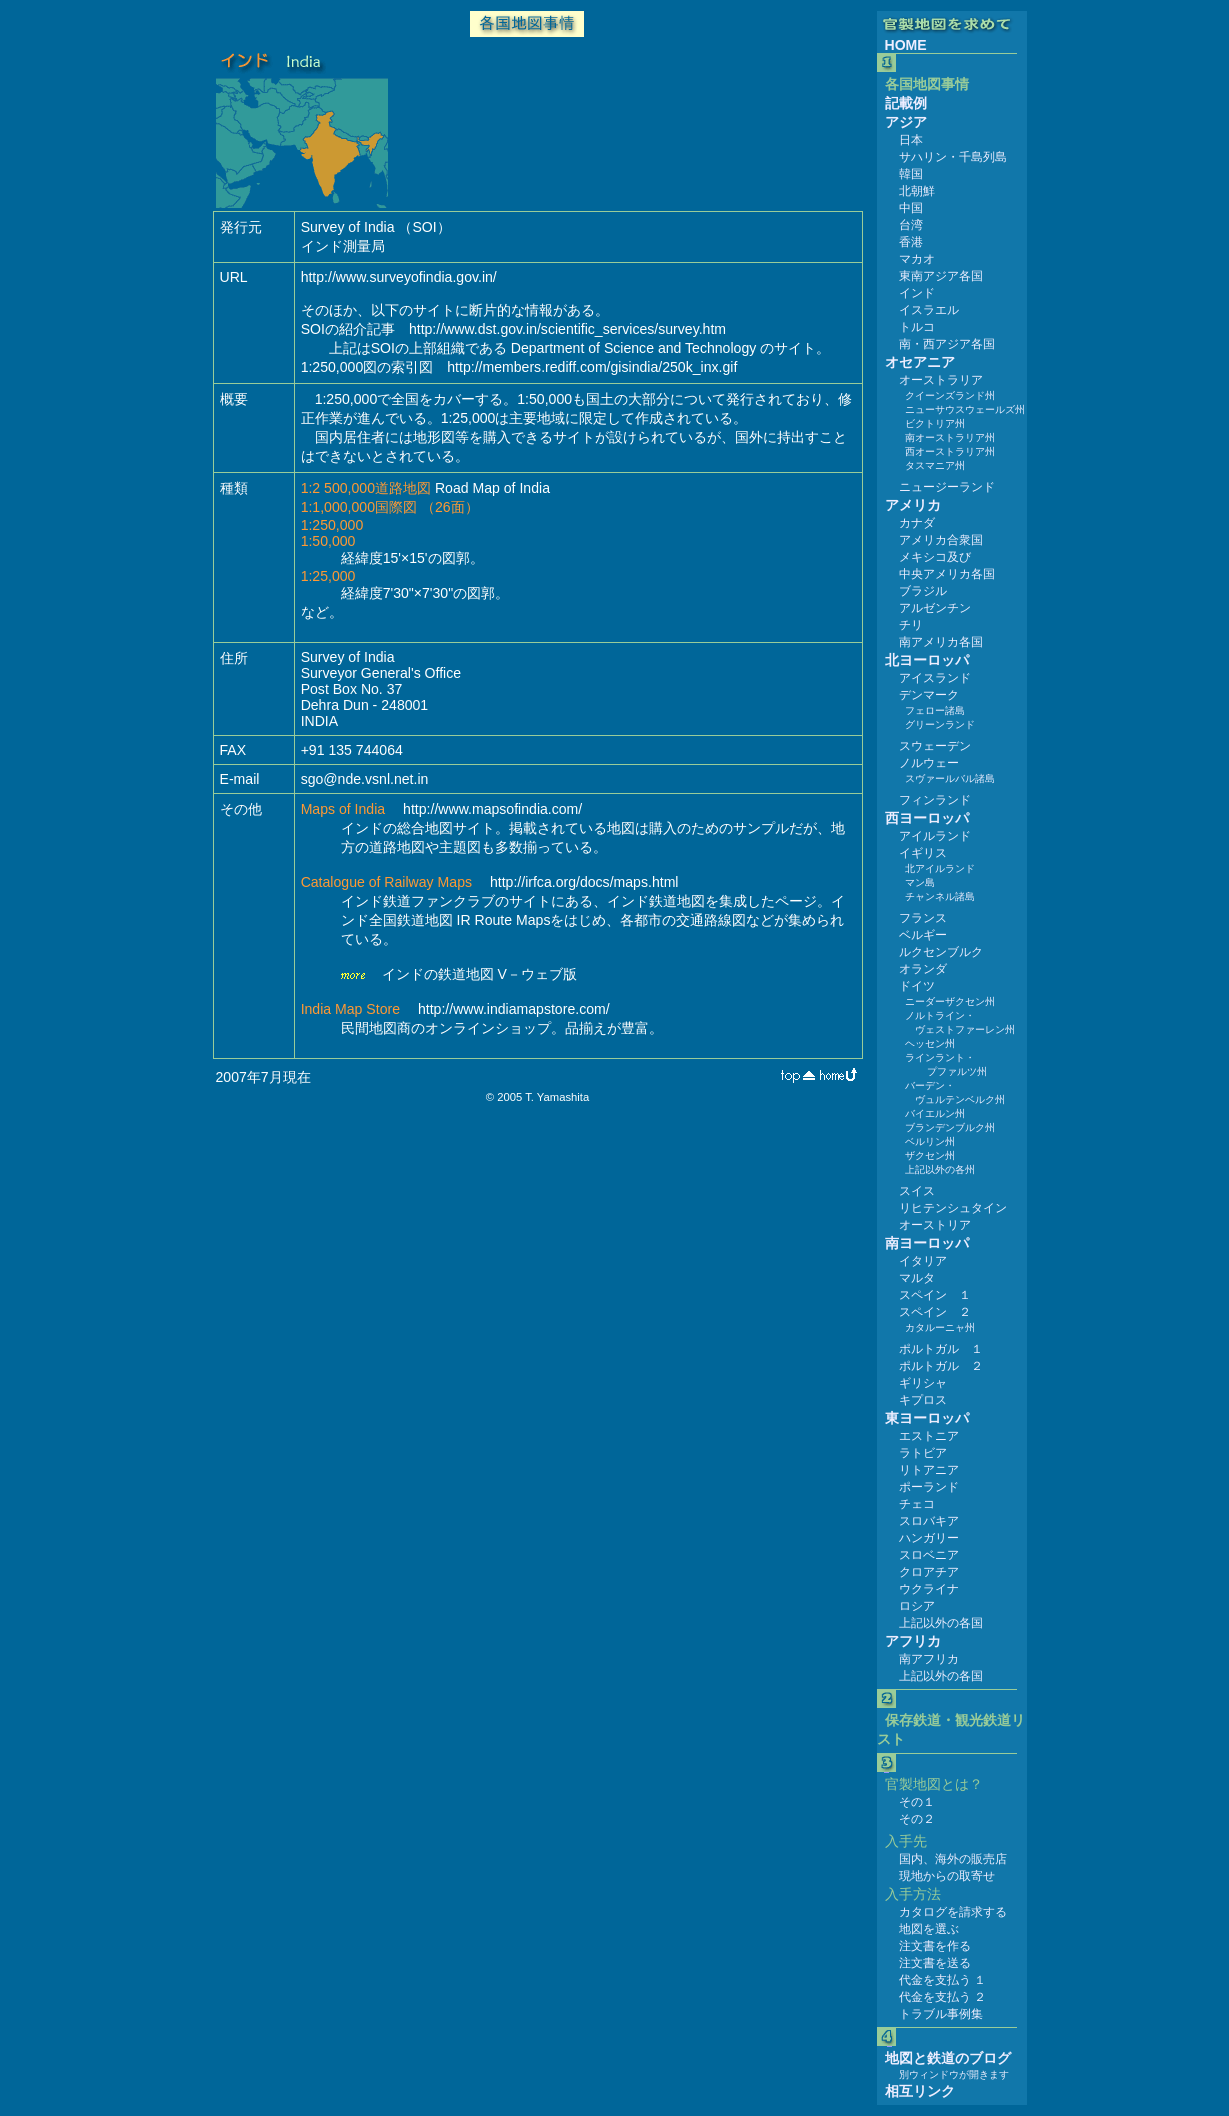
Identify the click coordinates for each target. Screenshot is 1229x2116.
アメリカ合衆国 (941, 540)
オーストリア (935, 1225)
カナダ (917, 523)
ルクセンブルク (941, 952)
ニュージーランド (947, 487)
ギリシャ (923, 1383)
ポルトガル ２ (941, 1366)
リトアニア (929, 1470)
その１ (917, 1802)
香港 (911, 242)
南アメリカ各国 (941, 642)
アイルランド (935, 836)
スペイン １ (935, 1295)
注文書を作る (935, 1946)
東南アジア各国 (941, 276)
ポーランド (929, 1487)
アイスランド (935, 678)
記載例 (906, 103)
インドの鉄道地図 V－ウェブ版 (479, 974)
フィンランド (935, 800)
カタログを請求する (953, 1912)
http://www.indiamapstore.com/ (514, 1009)
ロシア (917, 1606)
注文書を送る (935, 1963)
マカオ (917, 259)
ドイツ (917, 986)
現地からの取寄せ (947, 1876)
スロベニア (929, 1555)
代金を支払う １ (942, 1980)
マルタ (917, 1278)
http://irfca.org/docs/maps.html (584, 882)
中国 (911, 208)
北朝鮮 (917, 191)
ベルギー (923, 935)
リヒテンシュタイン (953, 1208)
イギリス (923, 853)
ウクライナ (929, 1589)
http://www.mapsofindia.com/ (492, 809)
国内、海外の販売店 (953, 1859)
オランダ (923, 969)
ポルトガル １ (941, 1349)
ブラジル (923, 591)
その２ (917, 1819)
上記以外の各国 (941, 1623)
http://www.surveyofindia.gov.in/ (399, 277)
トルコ (917, 327)
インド (917, 293)
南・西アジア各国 (947, 344)
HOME (906, 45)
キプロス (923, 1400)
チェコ (917, 1504)
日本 (911, 140)
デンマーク (929, 695)
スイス (917, 1191)
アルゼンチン (935, 608)
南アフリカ (929, 1659)
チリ (911, 625)
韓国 (911, 174)
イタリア (923, 1261)
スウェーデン (935, 746)
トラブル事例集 (941, 2014)
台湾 (911, 225)
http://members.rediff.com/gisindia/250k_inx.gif (592, 367)
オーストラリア (941, 380)
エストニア (929, 1436)
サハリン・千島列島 (953, 157)
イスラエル (929, 310)
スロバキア (929, 1521)
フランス (923, 918)
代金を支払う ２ (942, 1997)
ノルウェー (929, 763)
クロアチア (929, 1572)
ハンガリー (929, 1538)
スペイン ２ (935, 1312)
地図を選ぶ (929, 1929)
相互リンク (920, 2091)
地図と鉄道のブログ (948, 2058)
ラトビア (923, 1453)
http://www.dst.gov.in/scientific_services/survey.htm (567, 329)
